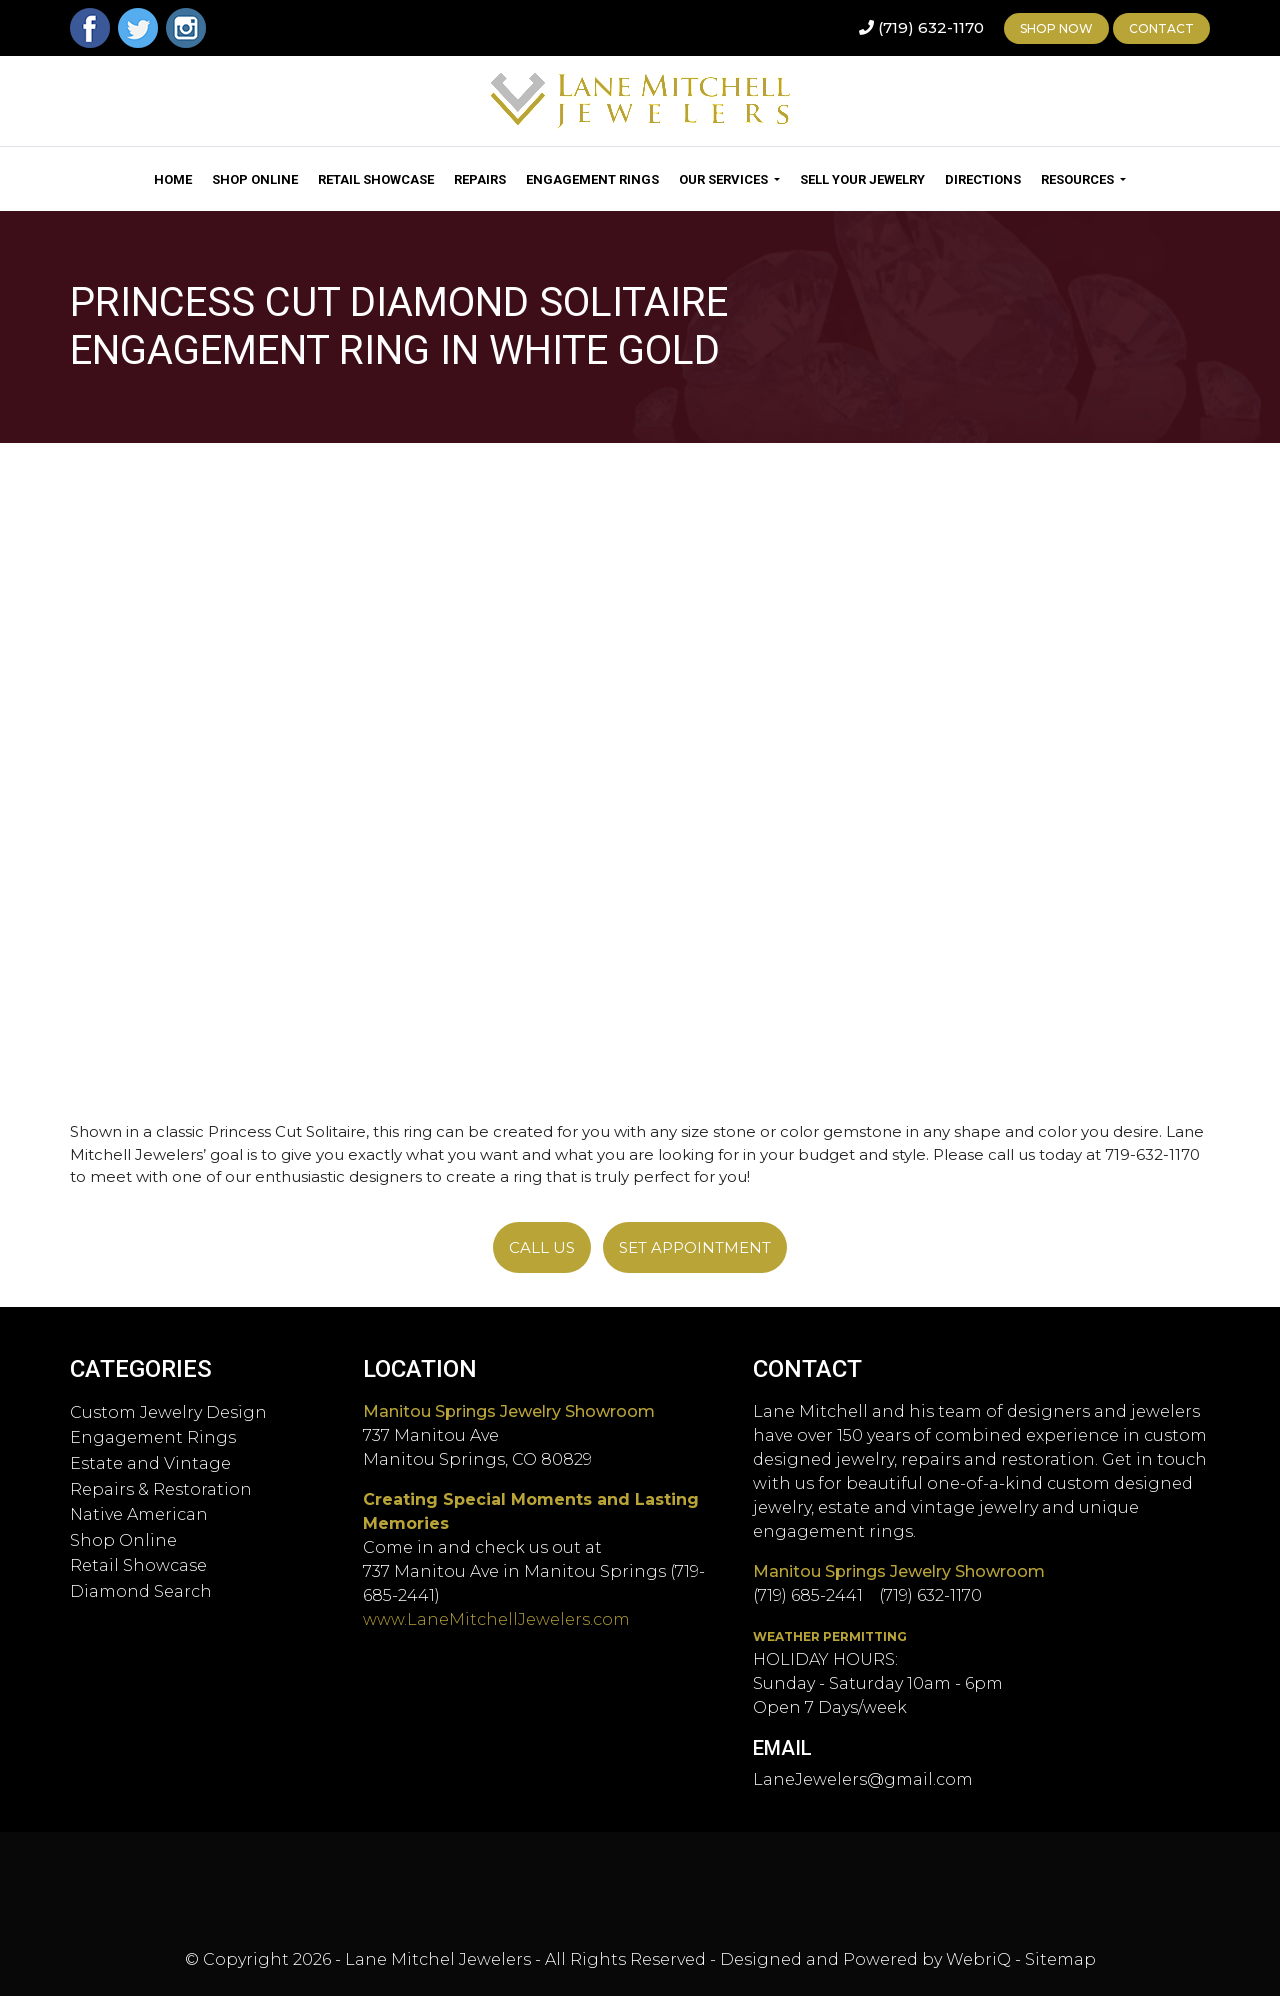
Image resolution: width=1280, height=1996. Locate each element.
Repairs (480, 179)
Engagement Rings (592, 179)
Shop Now (1056, 28)
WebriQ (978, 1959)
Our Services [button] (725, 179)
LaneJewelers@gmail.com (863, 1779)
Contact (1161, 28)
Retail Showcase (376, 179)
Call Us (542, 1247)
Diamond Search (141, 1591)
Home (173, 179)
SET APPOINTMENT (695, 1247)
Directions (983, 179)
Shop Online (255, 179)
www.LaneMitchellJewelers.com (496, 1619)
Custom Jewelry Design (168, 1412)
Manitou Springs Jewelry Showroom (509, 1411)
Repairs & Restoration (161, 1489)
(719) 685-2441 (808, 1595)
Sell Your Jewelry (862, 179)
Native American (139, 1514)
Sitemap (1060, 1959)
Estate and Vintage (150, 1463)
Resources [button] (1079, 179)
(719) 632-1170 (931, 27)
